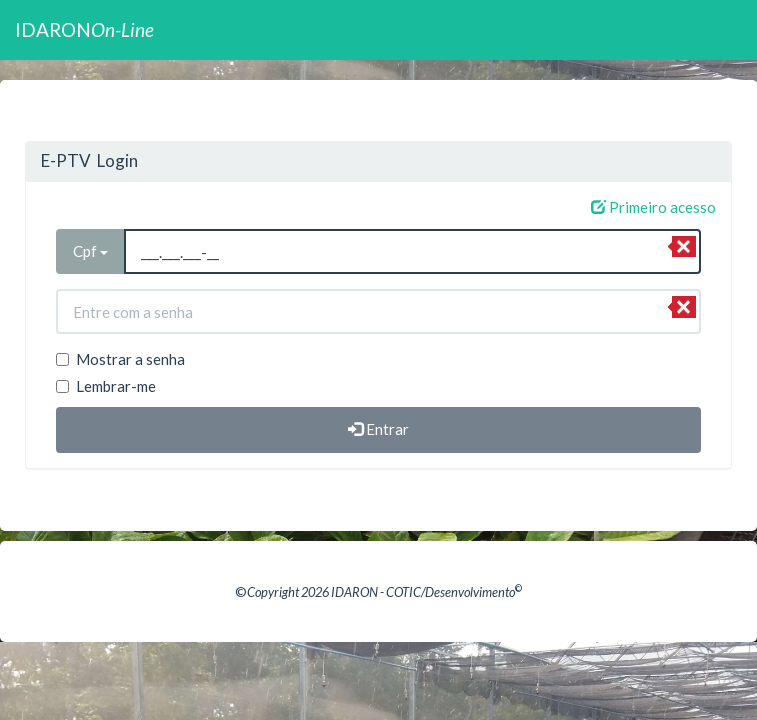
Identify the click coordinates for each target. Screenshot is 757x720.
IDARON (84, 29)
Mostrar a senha (120, 359)
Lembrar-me (106, 386)
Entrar (378, 429)
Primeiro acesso (653, 207)
